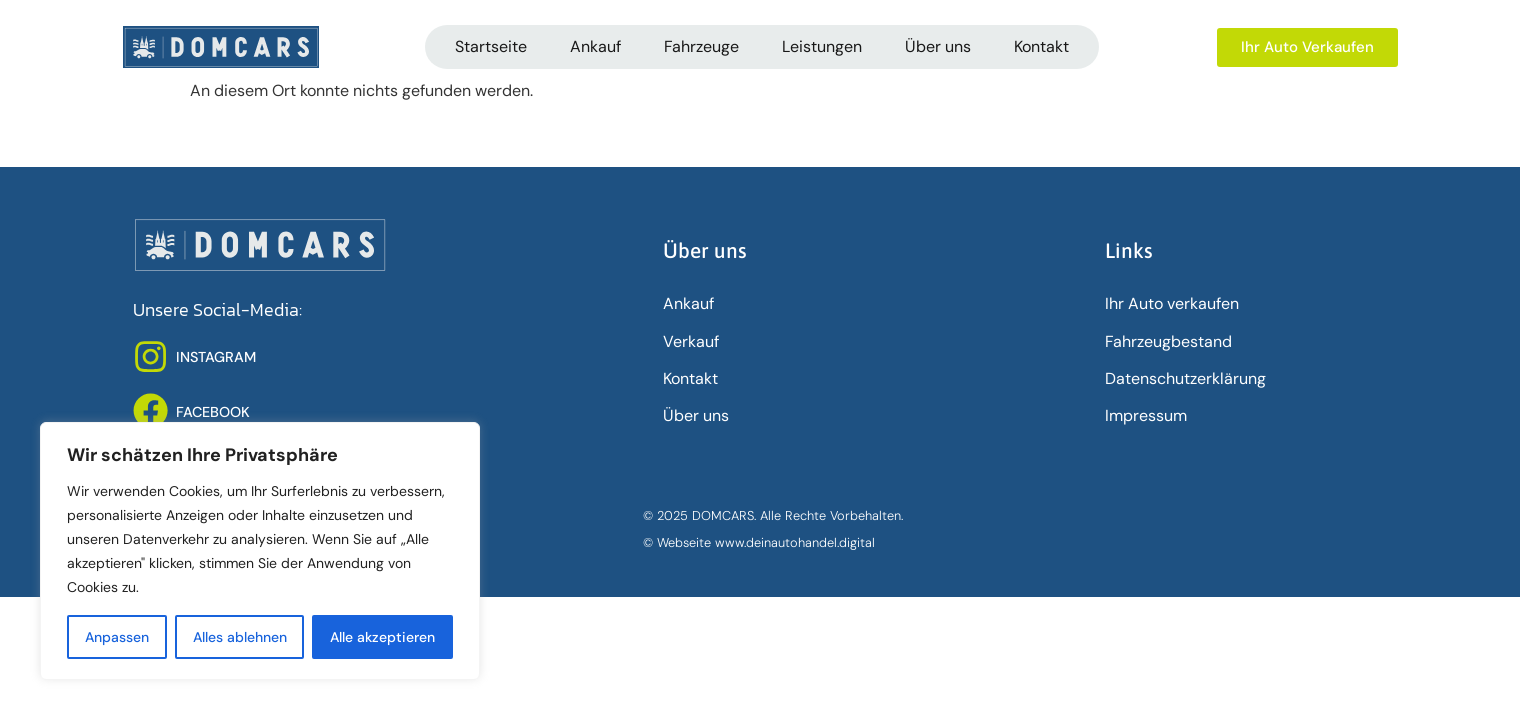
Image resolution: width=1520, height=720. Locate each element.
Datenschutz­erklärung (1185, 378)
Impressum (1146, 415)
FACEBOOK (213, 412)
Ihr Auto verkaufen (1172, 303)
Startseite (491, 46)
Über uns (938, 46)
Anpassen (117, 637)
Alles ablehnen (240, 637)
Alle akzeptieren (382, 637)
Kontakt (1041, 46)
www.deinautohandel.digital (795, 542)
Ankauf (595, 46)
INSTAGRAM (216, 357)
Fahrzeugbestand (1168, 341)
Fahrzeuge (701, 46)
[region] (260, 551)
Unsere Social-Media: (217, 310)
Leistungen (822, 46)
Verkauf (691, 341)
